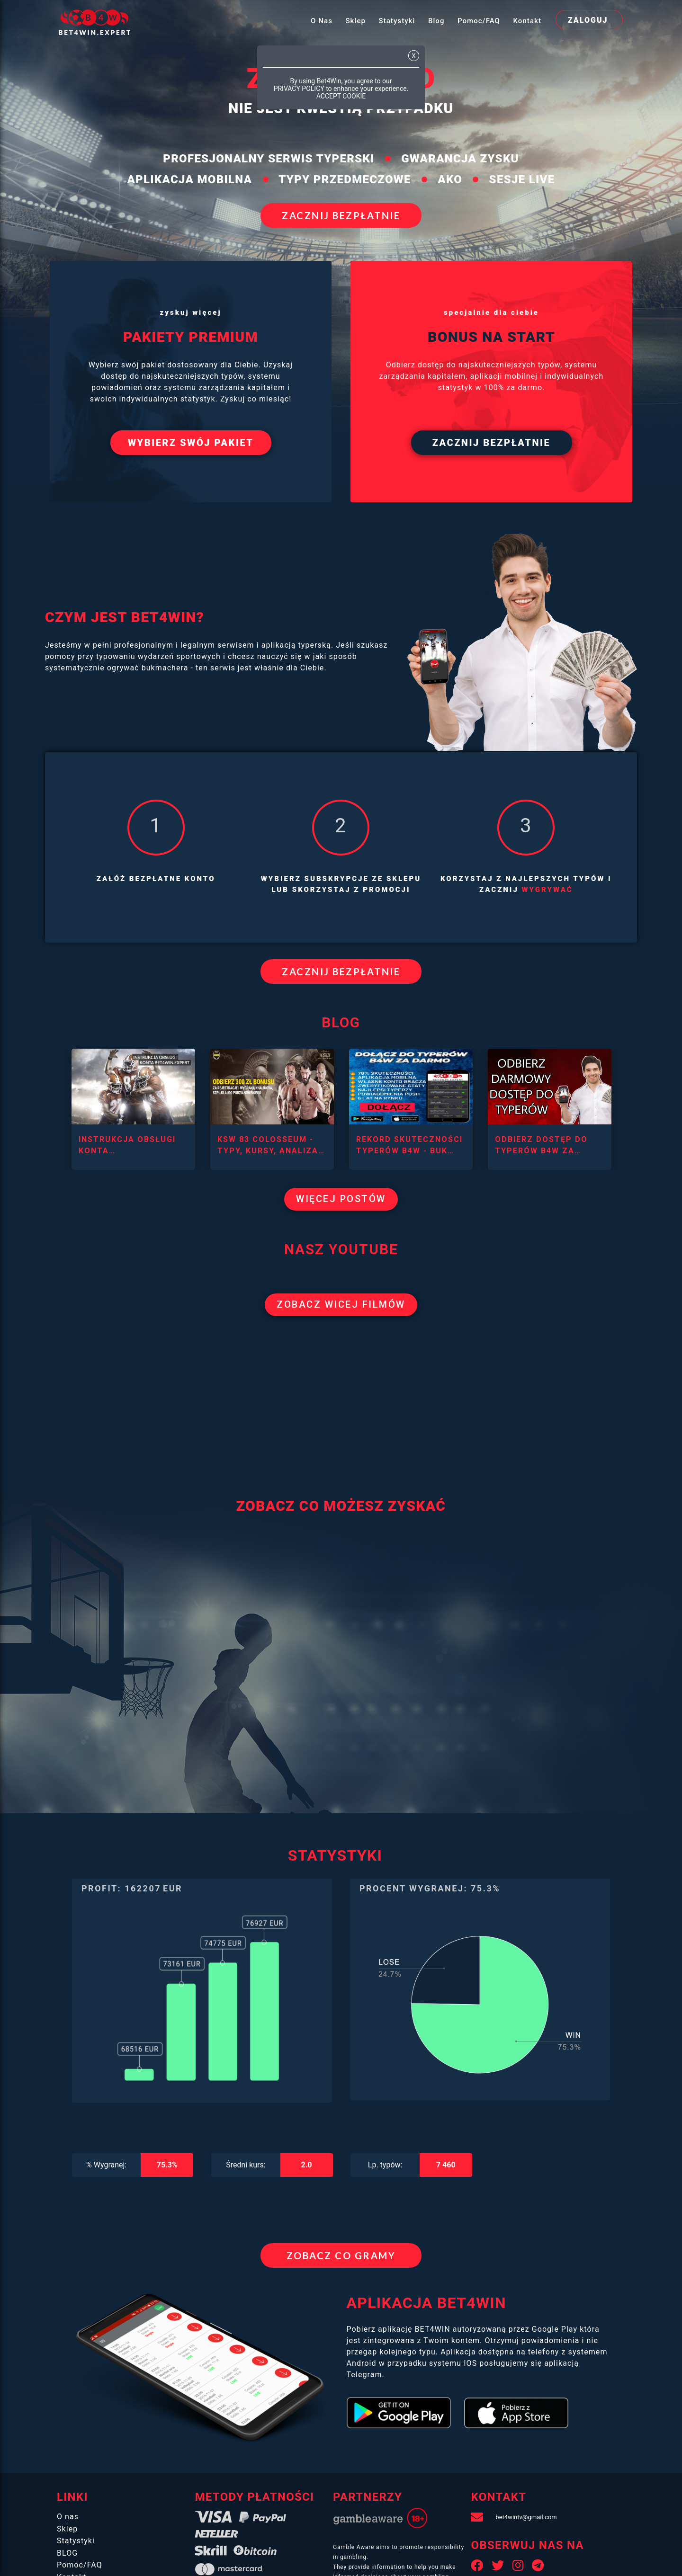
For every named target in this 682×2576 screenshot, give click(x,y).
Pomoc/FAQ (479, 21)
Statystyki (396, 21)
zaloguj (588, 20)
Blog (436, 21)
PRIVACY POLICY (299, 88)
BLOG (67, 2560)
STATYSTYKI (335, 1855)
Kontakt (527, 21)
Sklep (355, 21)
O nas (321, 21)
